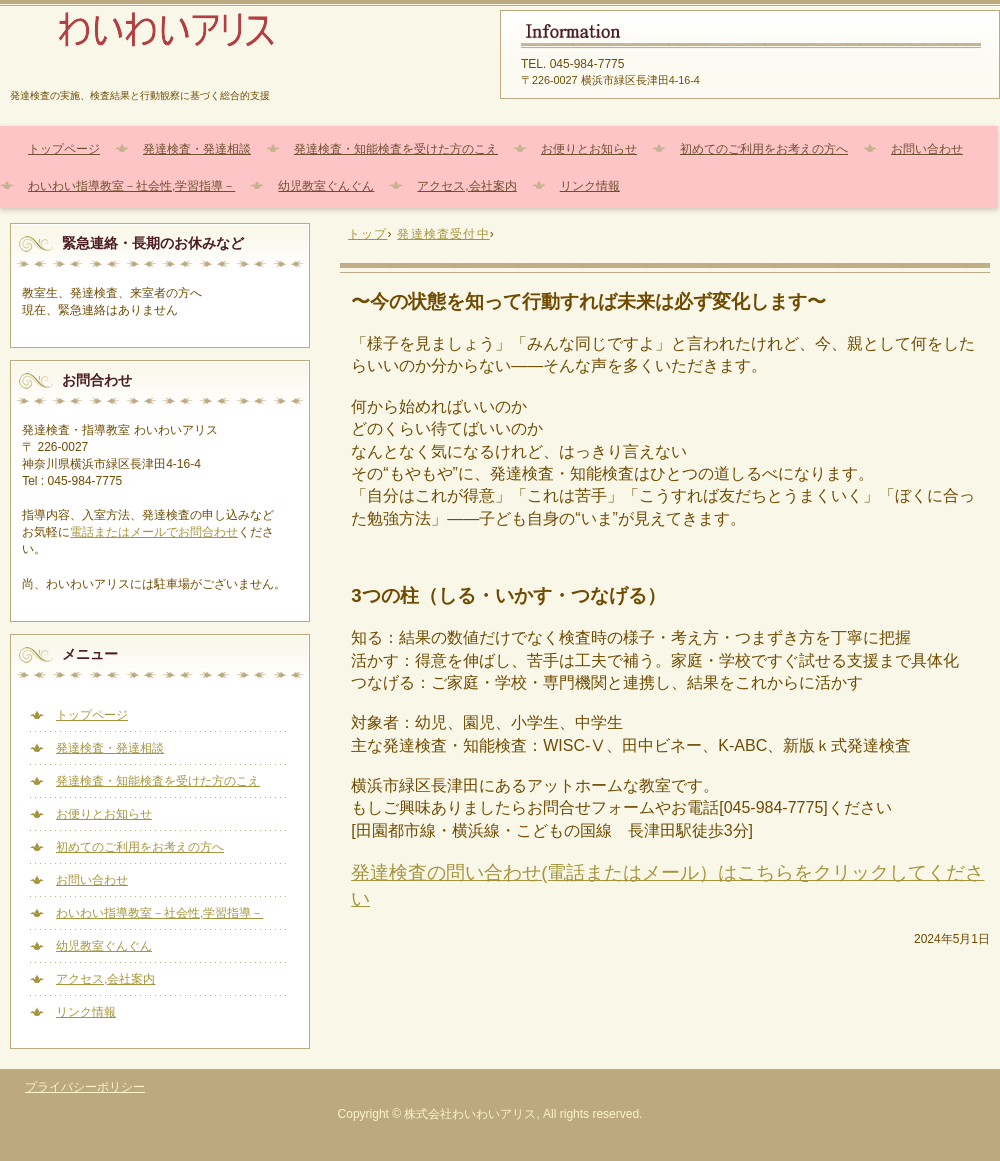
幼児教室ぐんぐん (326, 186)
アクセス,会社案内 (466, 186)
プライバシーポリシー (85, 1087)
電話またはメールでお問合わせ (154, 532)
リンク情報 (590, 186)
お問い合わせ (927, 149)
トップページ (64, 149)
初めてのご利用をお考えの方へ (764, 149)
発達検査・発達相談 (197, 149)
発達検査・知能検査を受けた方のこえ (396, 149)
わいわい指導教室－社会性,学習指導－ (131, 186)
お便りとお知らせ (589, 149)
